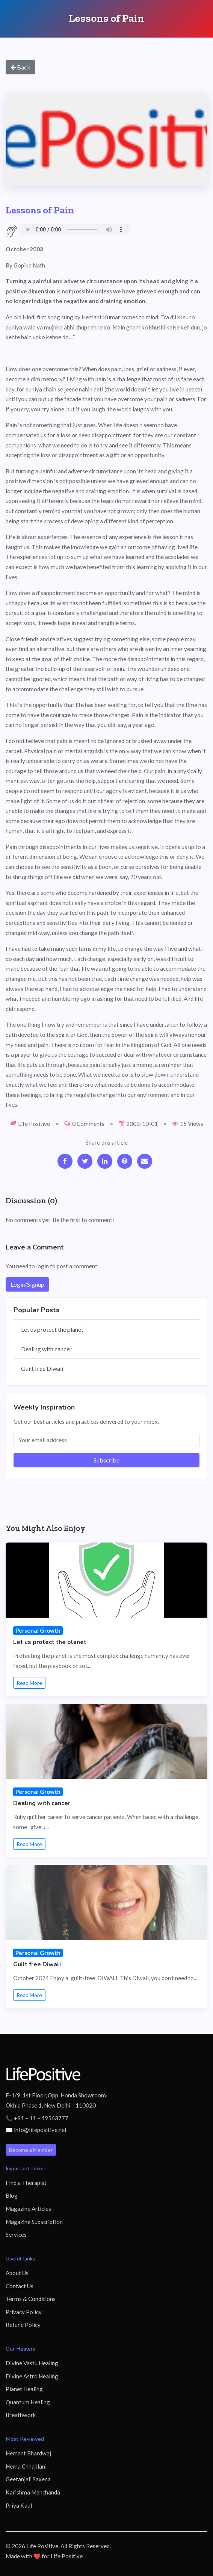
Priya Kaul (19, 2505)
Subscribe (106, 1460)
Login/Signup (27, 1284)
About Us (17, 2272)
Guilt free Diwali (42, 1368)
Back (20, 67)
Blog (12, 2195)
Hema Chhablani (26, 2466)
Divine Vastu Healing (32, 2363)
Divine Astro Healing (32, 2376)
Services (16, 2234)
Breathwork (21, 2414)
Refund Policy (23, 2324)
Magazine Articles (28, 2208)
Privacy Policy (24, 2312)
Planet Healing (24, 2389)
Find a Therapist (26, 2182)
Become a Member (31, 2150)
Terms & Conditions (31, 2298)
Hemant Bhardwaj (28, 2453)
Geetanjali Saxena (28, 2479)
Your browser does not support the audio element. (74, 229)
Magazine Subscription (34, 2221)
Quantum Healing (28, 2402)
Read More (29, 1683)
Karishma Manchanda (33, 2492)
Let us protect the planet (52, 1329)
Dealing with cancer (46, 1348)
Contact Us (19, 2286)
